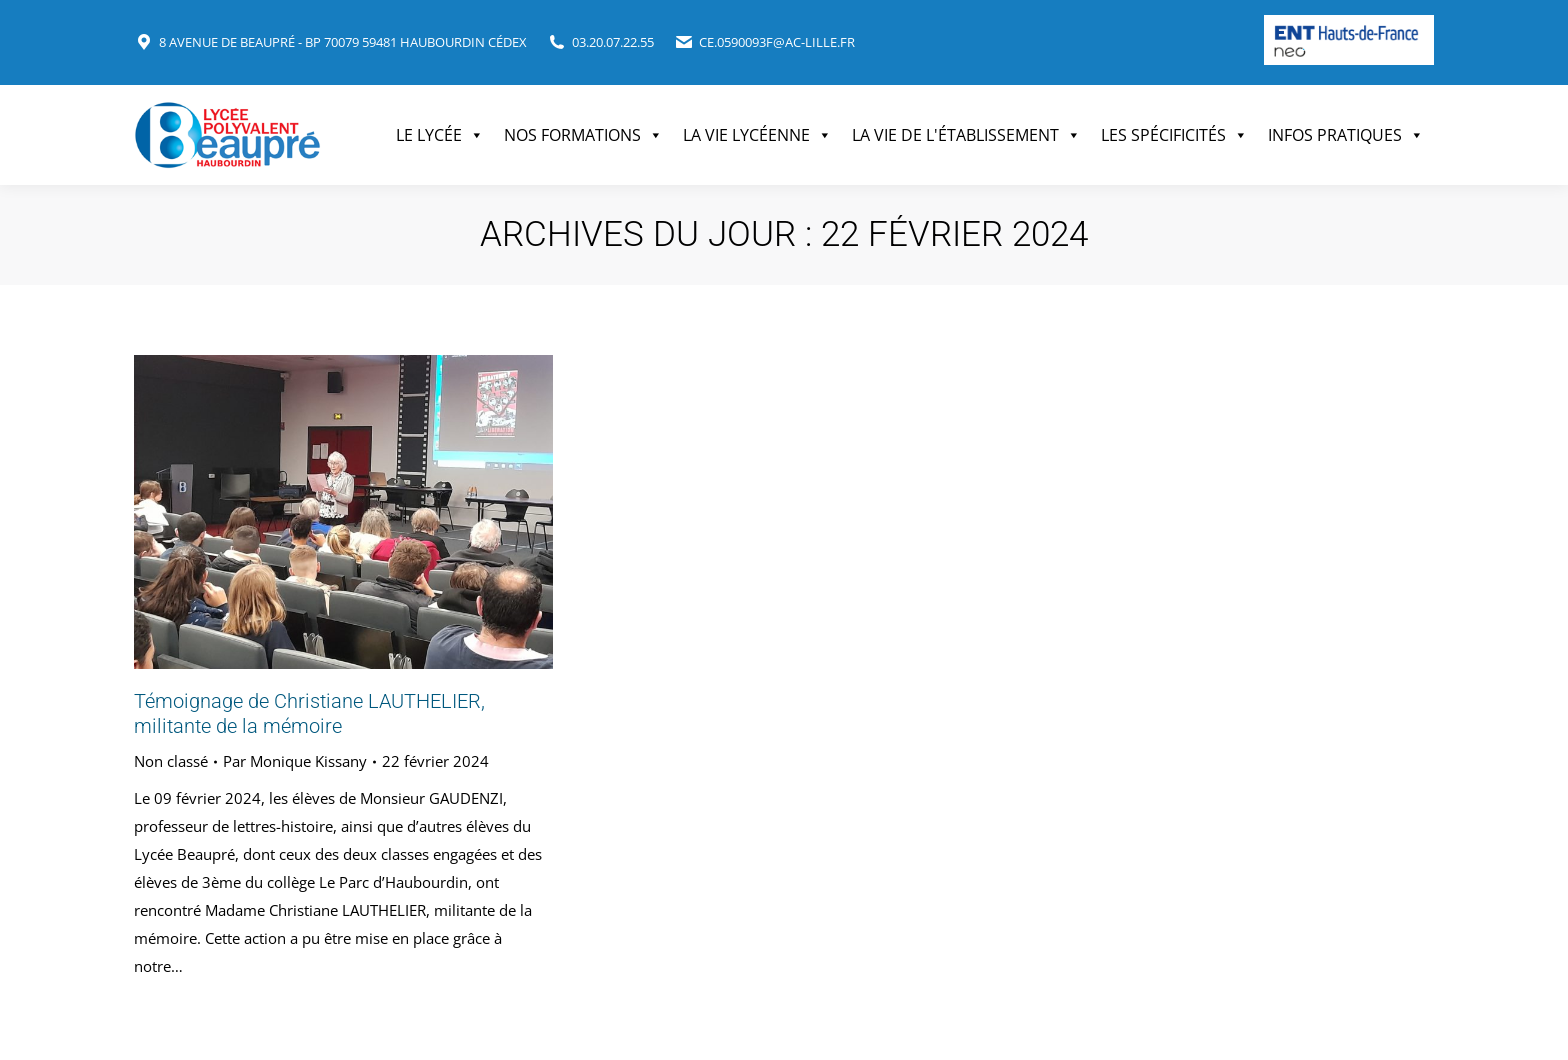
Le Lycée (440, 135)
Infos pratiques (1346, 135)
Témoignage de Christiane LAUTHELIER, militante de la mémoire (309, 713)
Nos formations (583, 135)
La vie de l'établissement (966, 135)
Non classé (171, 761)
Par (295, 761)
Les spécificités (1174, 135)
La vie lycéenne (757, 135)
